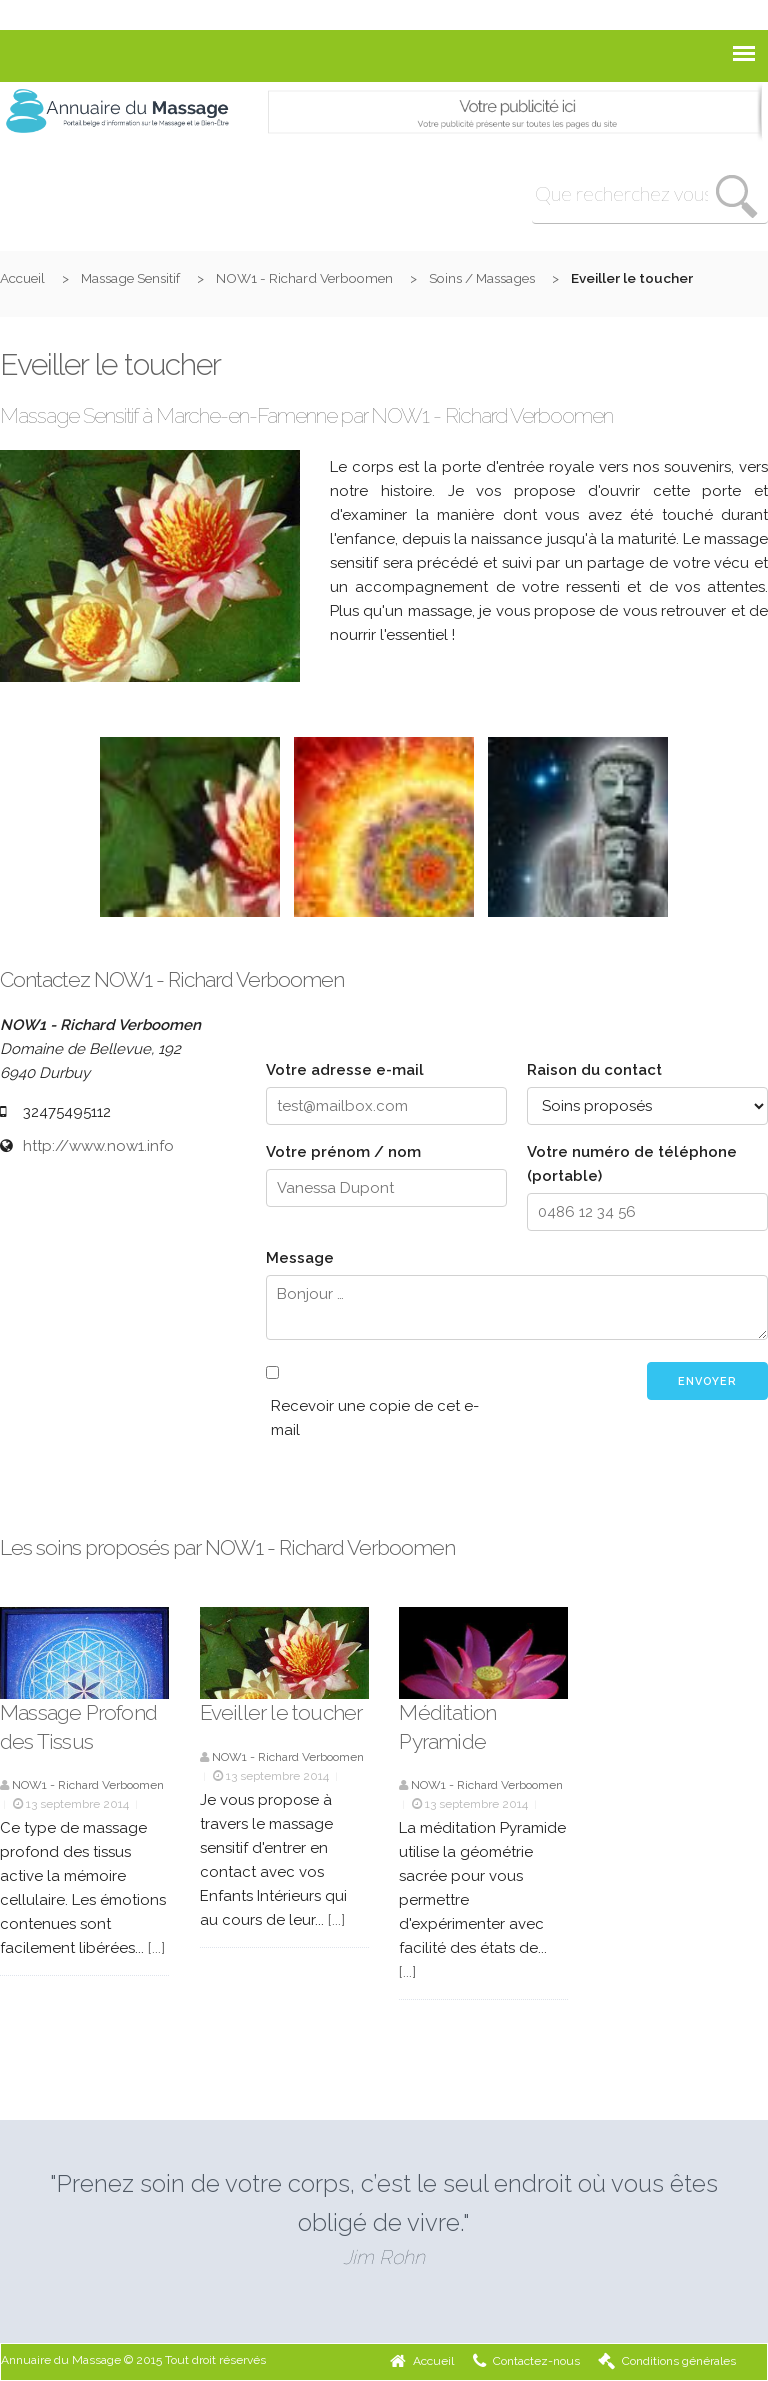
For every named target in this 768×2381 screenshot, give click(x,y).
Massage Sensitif (130, 278)
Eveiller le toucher (281, 1712)
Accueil (22, 278)
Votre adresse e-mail (345, 1070)
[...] (156, 1948)
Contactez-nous (526, 2361)
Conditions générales (667, 2361)
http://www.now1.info (98, 1146)
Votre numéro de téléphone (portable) (632, 1164)
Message (300, 1258)
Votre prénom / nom (343, 1152)
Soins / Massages (482, 278)
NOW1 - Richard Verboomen (304, 278)
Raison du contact (594, 1070)
